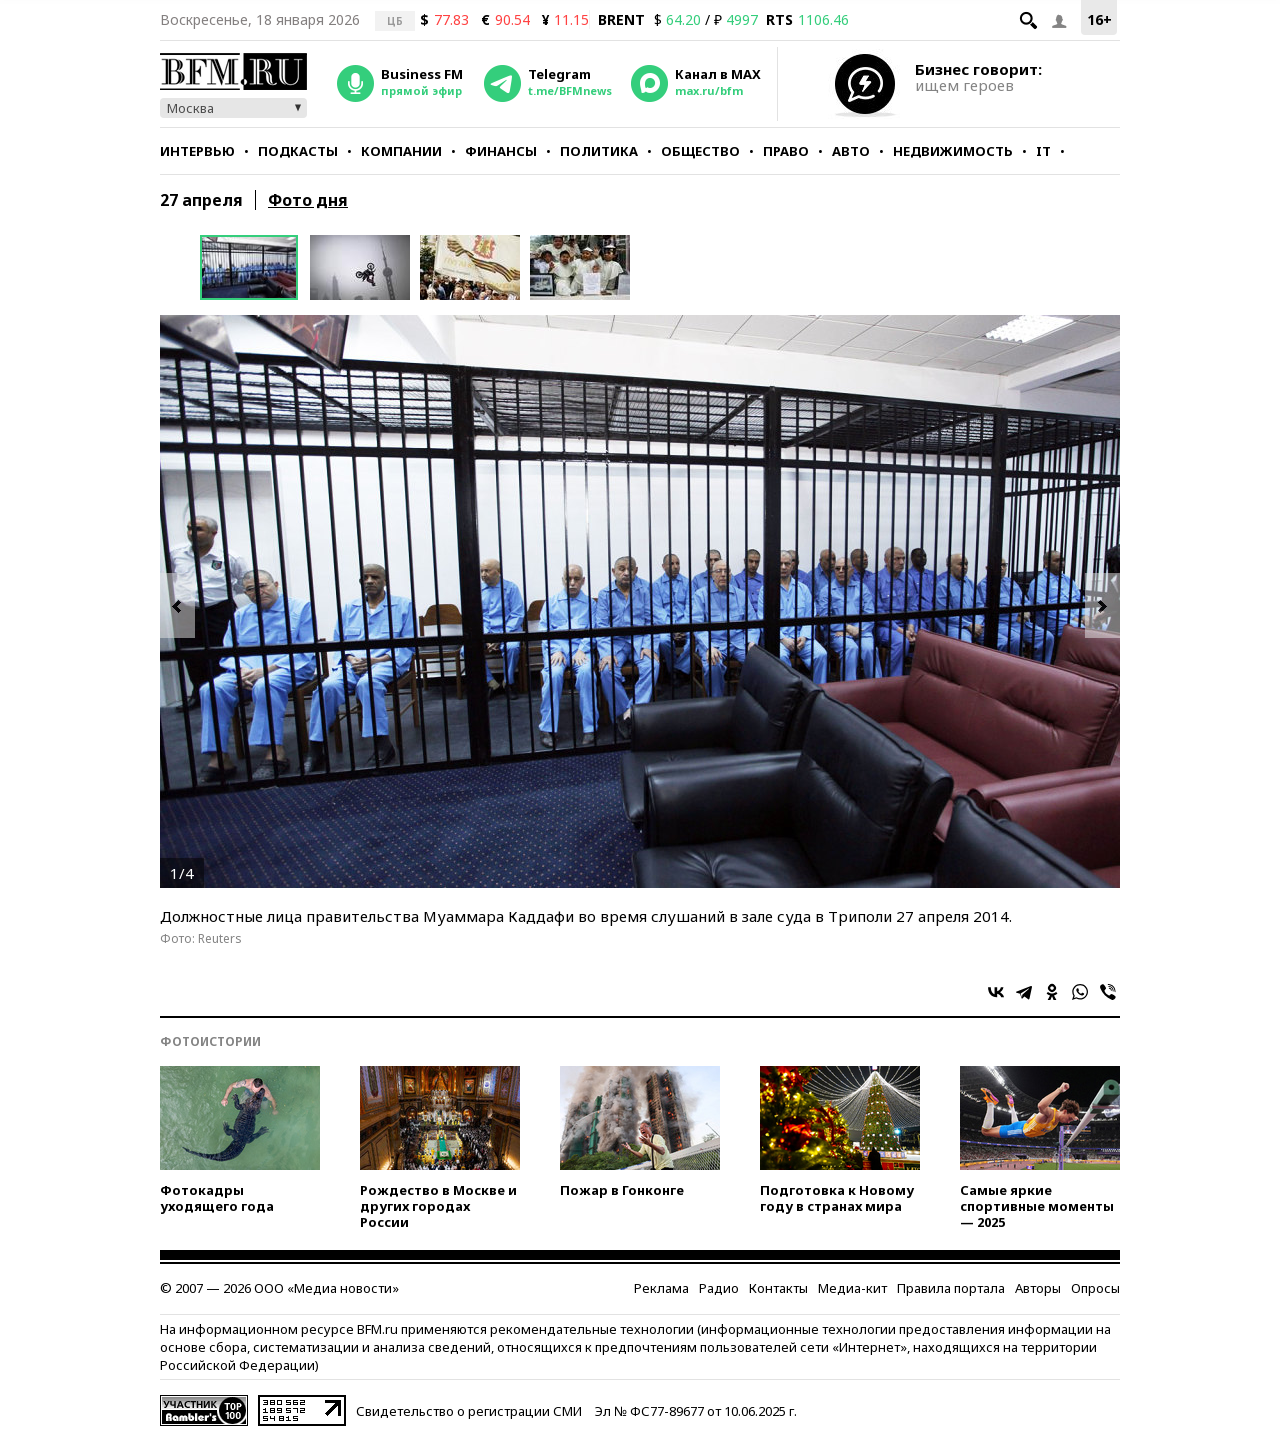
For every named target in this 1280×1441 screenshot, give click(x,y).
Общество (700, 151)
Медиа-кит (852, 1288)
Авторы (1038, 1288)
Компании (401, 151)
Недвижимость (953, 151)
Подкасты (298, 151)
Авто (851, 151)
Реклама (661, 1288)
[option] (255, 267)
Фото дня (308, 200)
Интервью (197, 151)
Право (786, 151)
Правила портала (951, 1288)
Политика (599, 151)
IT (1043, 151)
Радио (719, 1288)
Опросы (1095, 1288)
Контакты (778, 1288)
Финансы (501, 151)
